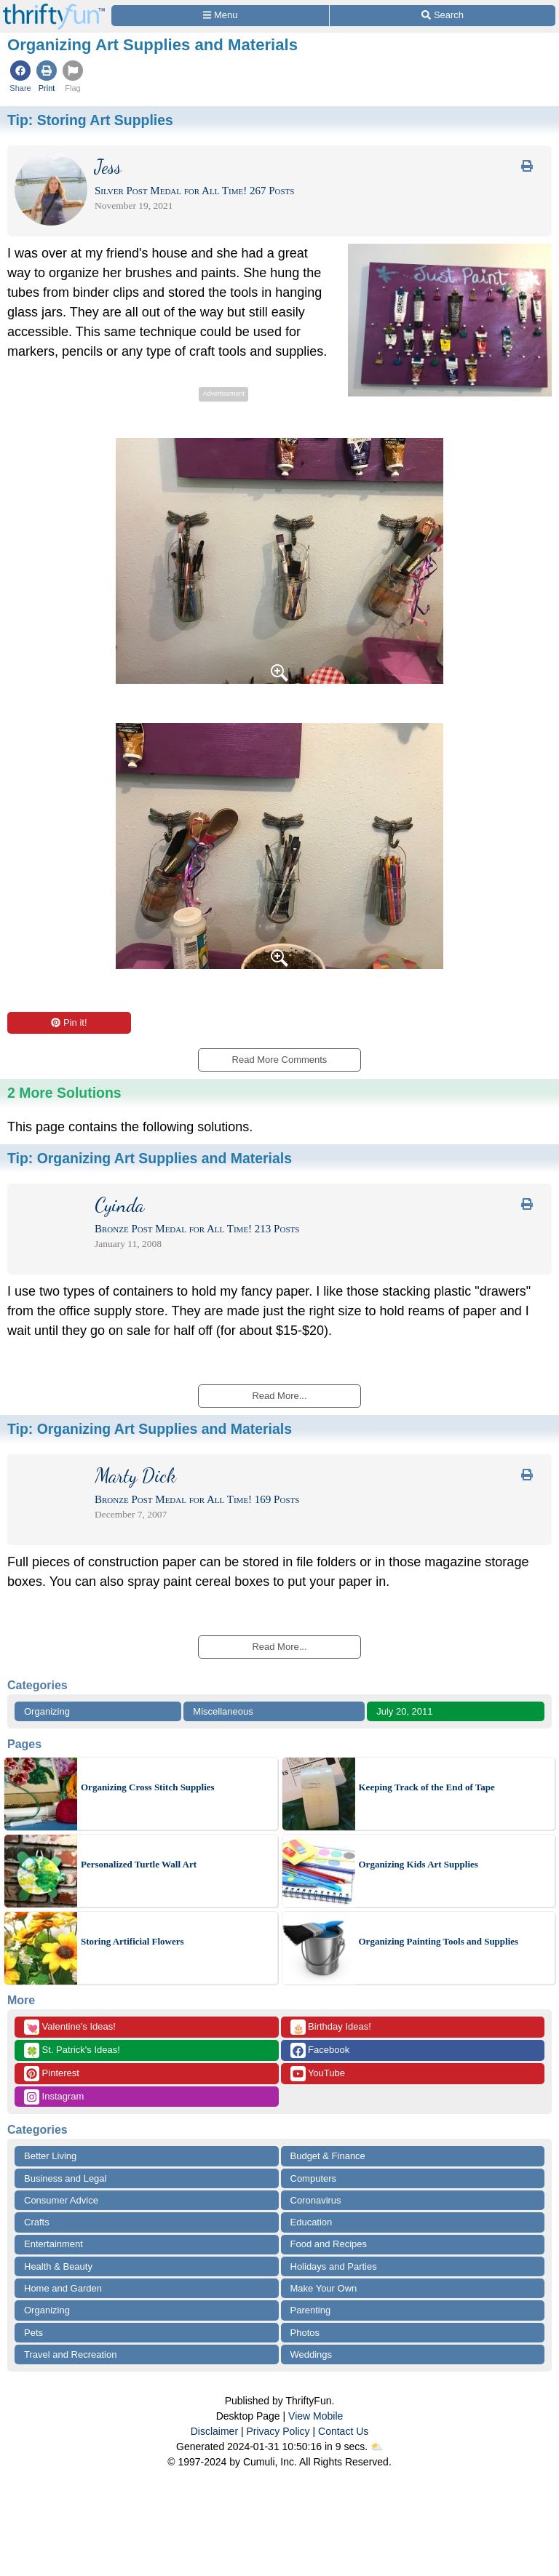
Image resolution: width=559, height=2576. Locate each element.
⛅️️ (376, 2446)
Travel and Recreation (70, 2354)
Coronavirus (315, 2200)
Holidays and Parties (333, 2266)
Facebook (320, 2050)
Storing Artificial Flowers (132, 1941)
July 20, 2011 (404, 1711)
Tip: (90, 120)
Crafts (36, 2222)
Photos (305, 2332)
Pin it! (69, 1022)
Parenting (310, 2310)
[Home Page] (54, 8)
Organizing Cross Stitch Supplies (148, 1787)
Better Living (50, 2155)
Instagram (54, 2097)
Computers (313, 2178)
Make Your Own (323, 2288)
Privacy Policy (277, 2431)
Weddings (311, 2354)
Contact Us (343, 2431)
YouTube (317, 2073)
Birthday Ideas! (330, 2027)
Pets (33, 2332)
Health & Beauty (58, 2266)
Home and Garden (63, 2288)
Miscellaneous (223, 1711)
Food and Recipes (329, 2243)
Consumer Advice (61, 2200)
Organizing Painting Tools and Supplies (439, 1941)
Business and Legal (65, 2178)
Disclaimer (214, 2431)
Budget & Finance (327, 2155)
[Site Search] (442, 15)
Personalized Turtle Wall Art (139, 1864)
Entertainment (53, 2243)
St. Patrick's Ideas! (72, 2050)
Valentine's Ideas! (70, 2027)
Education (311, 2222)
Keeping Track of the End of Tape (427, 1787)
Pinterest (51, 2073)
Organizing (47, 1711)
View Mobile (315, 2416)
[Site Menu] (220, 15)
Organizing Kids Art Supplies (418, 1864)
